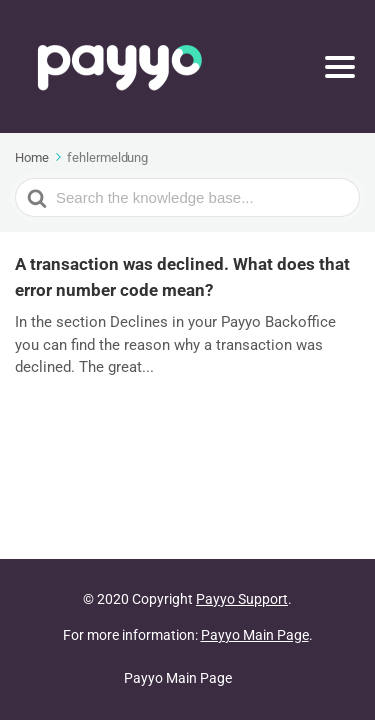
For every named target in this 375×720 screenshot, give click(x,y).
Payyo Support (242, 599)
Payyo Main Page (255, 635)
